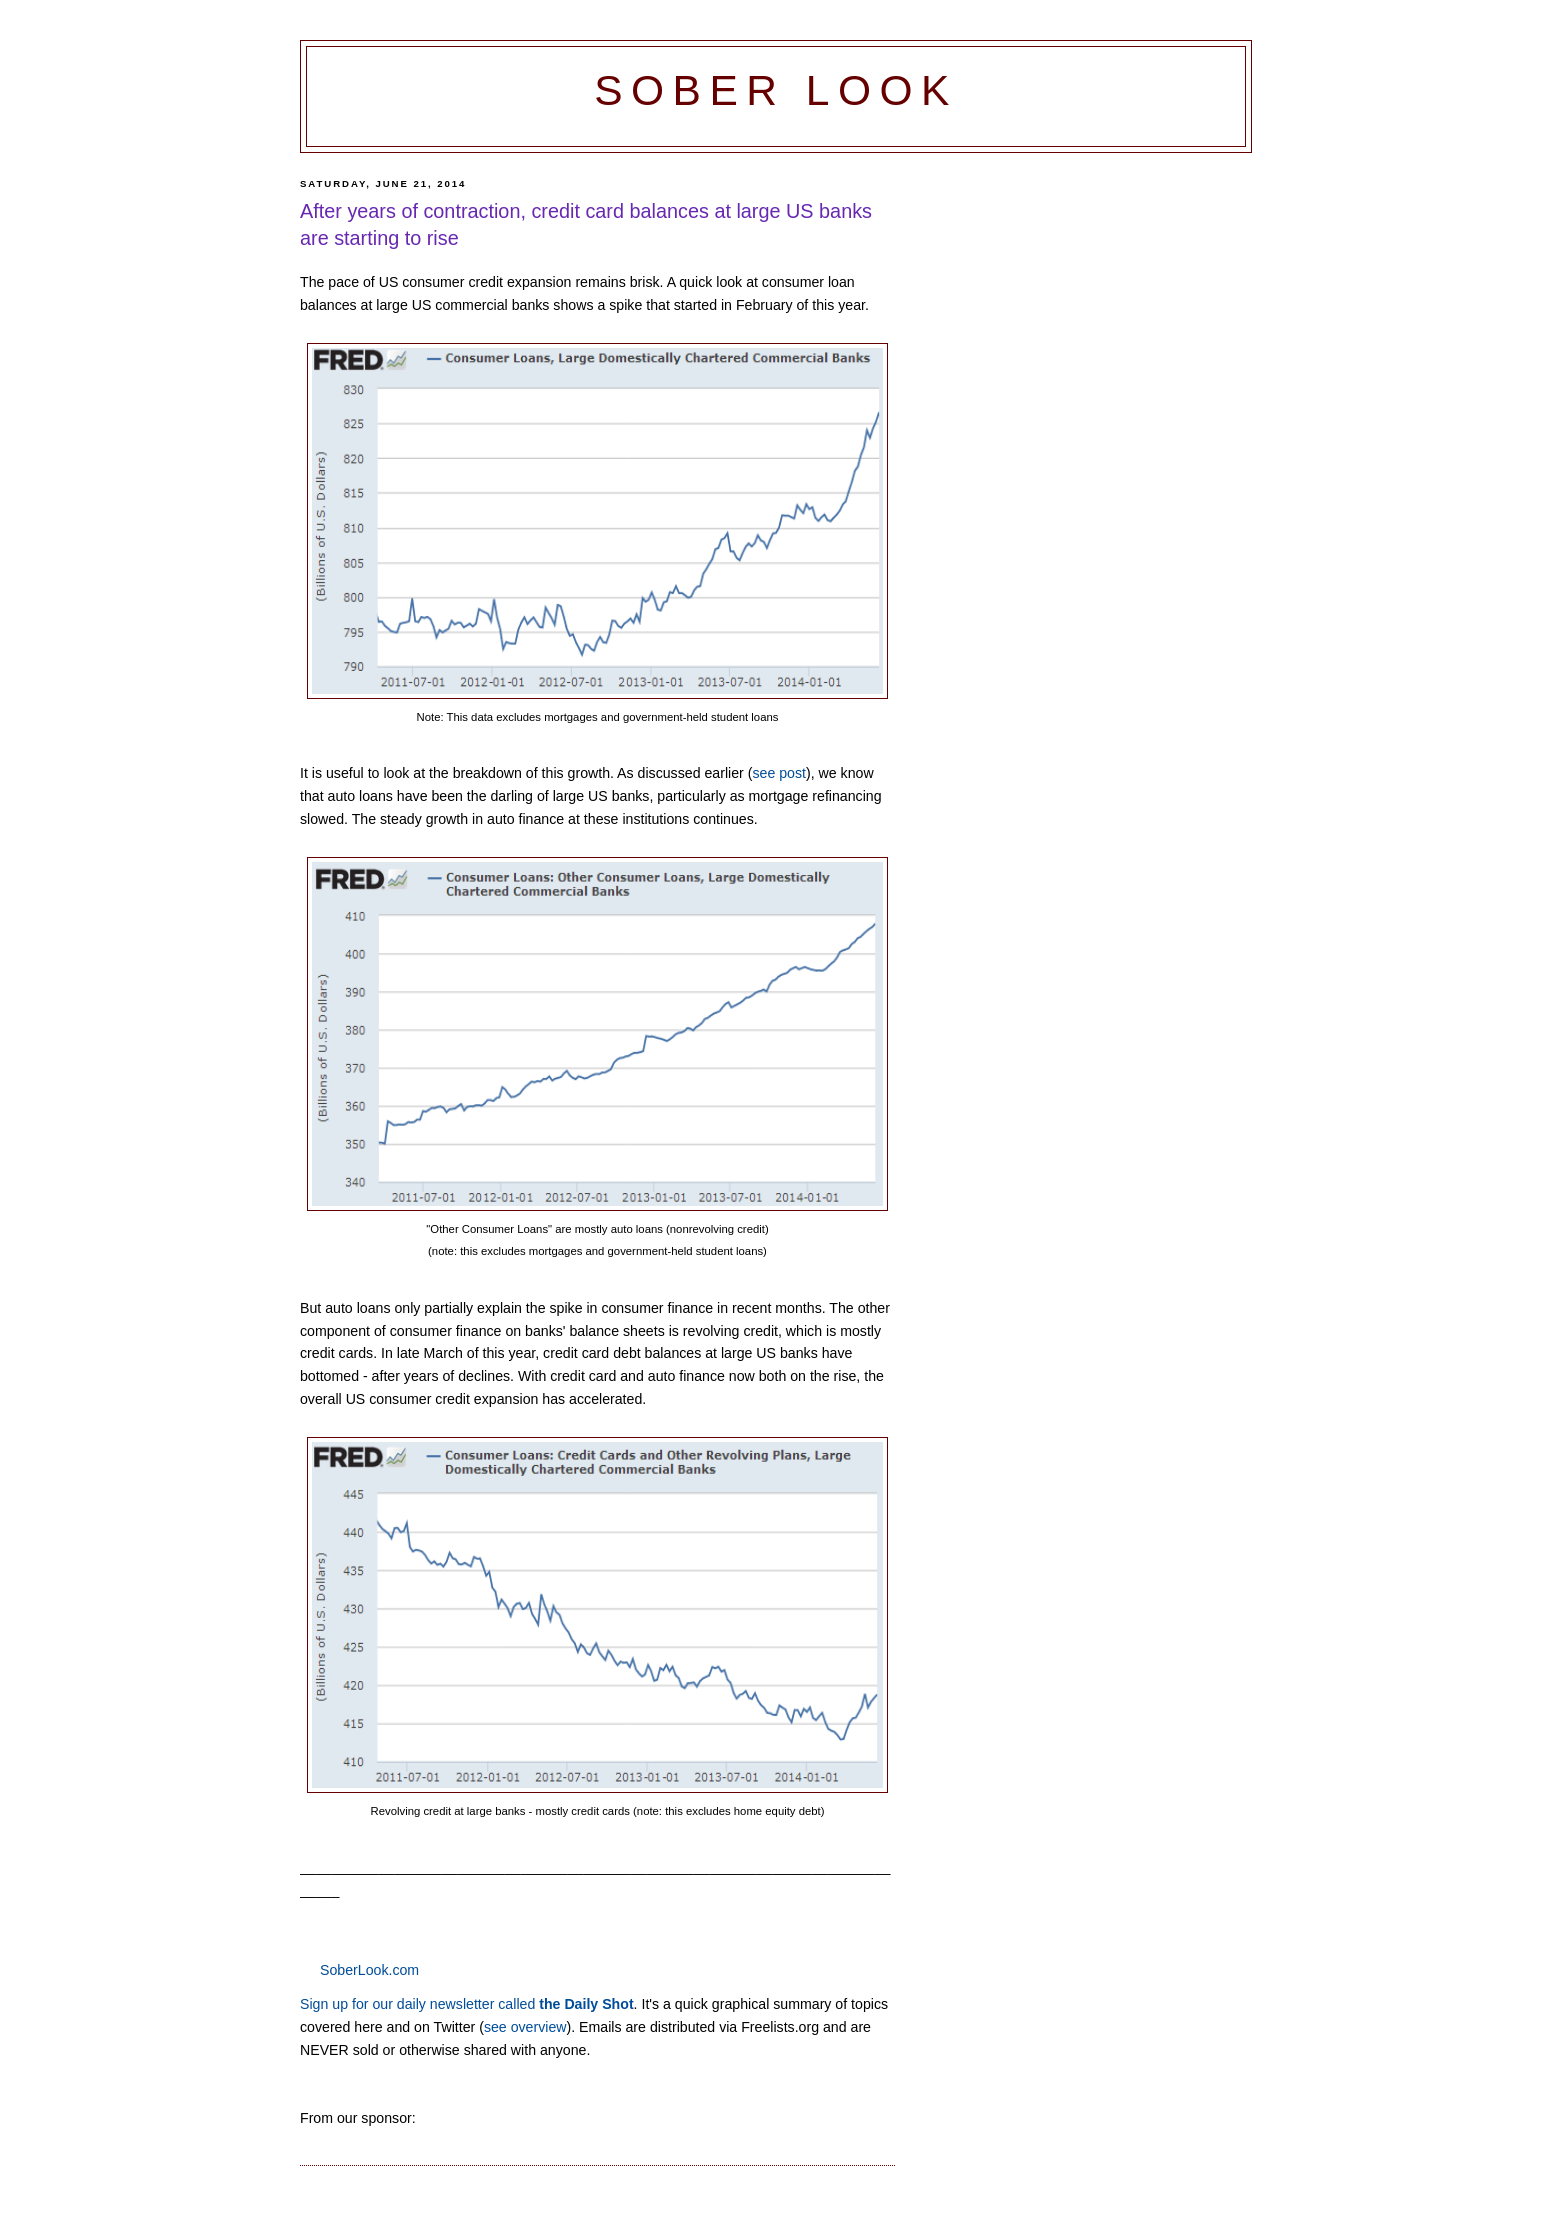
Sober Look (776, 90)
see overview (525, 2027)
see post (779, 773)
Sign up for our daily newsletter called (467, 2004)
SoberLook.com (369, 1970)
